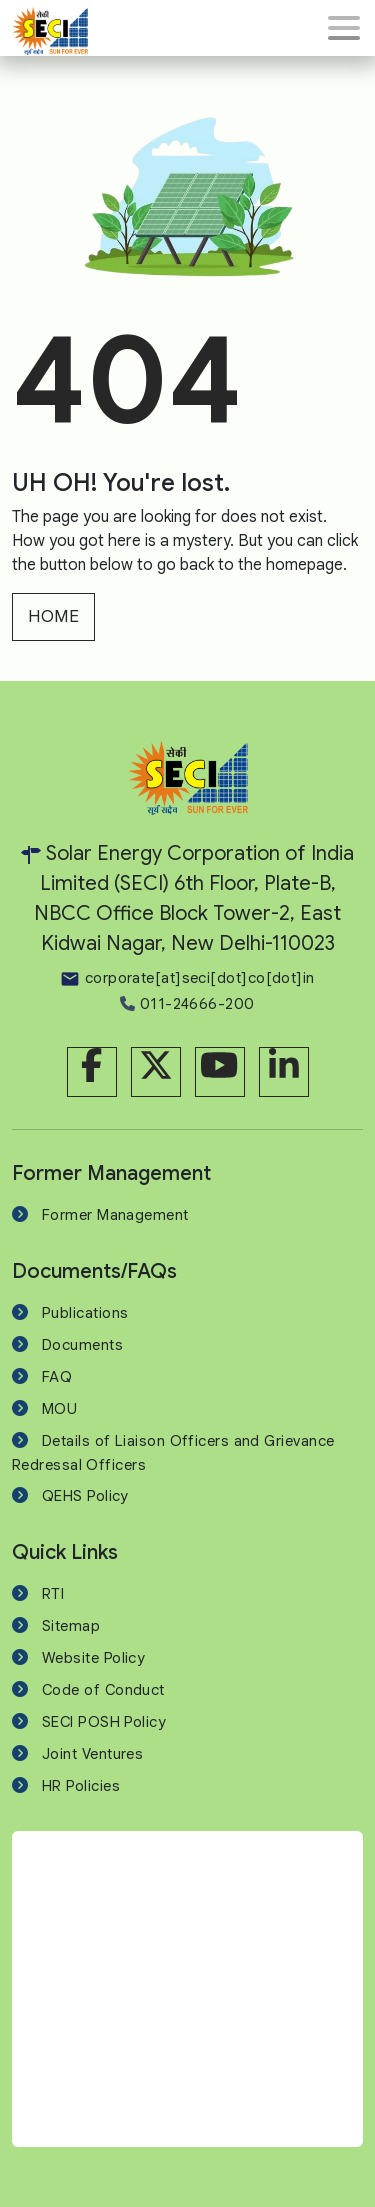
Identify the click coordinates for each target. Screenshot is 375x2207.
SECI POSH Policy (104, 1722)
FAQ (57, 1377)
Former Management (115, 1215)
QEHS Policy (85, 1496)
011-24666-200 (187, 1004)
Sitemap (71, 1626)
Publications (85, 1313)
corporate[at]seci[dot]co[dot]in (187, 978)
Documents (82, 1345)
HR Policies (81, 1786)
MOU (59, 1409)
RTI (53, 1594)
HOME (53, 616)
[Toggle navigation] (344, 28)
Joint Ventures (92, 1754)
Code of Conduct (103, 1690)
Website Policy (93, 1658)
